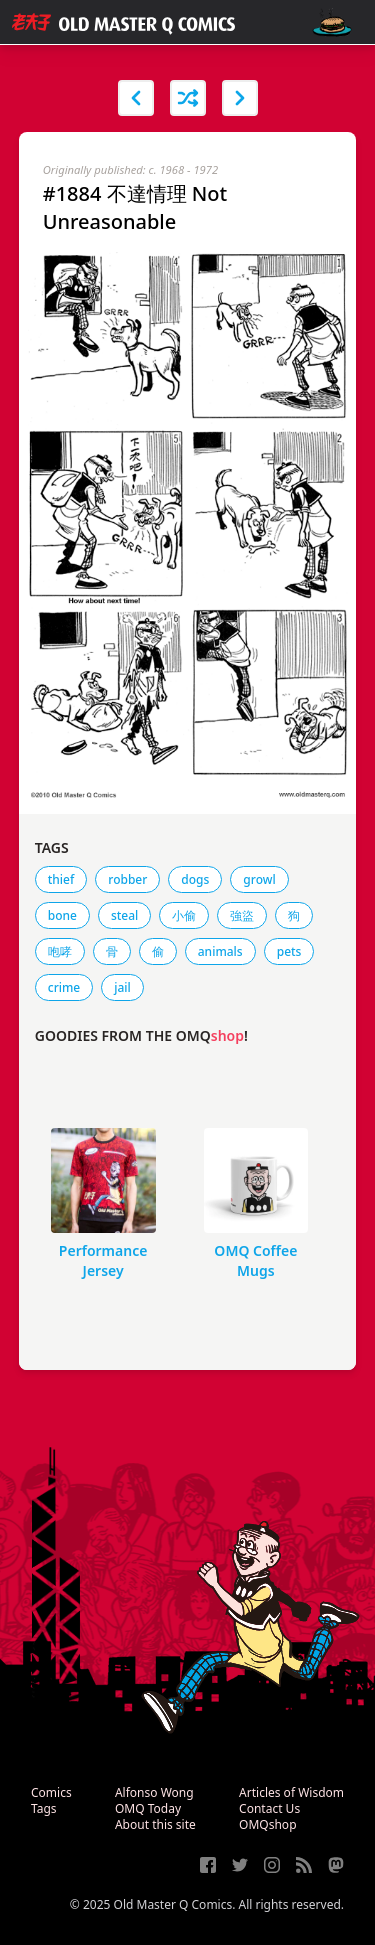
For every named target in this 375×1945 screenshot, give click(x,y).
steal (124, 915)
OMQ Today (148, 1808)
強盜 (242, 915)
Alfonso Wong (154, 1792)
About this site (155, 1824)
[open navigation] (332, 22)
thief (61, 879)
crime (64, 987)
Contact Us (269, 1808)
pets (289, 951)
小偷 (184, 915)
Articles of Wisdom (291, 1792)
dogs (195, 879)
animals (220, 951)
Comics (51, 1792)
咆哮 (60, 951)
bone (62, 915)
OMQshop (267, 1824)
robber (127, 879)
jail (122, 987)
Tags (44, 1808)
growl (259, 879)
